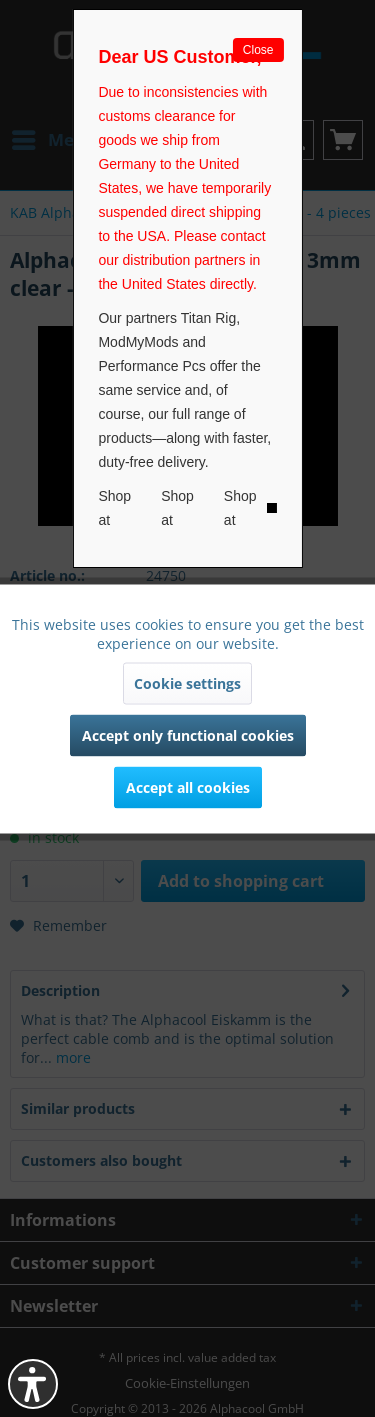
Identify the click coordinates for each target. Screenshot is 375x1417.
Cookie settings (187, 682)
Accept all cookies (188, 786)
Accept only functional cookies (188, 734)
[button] (33, 1384)
